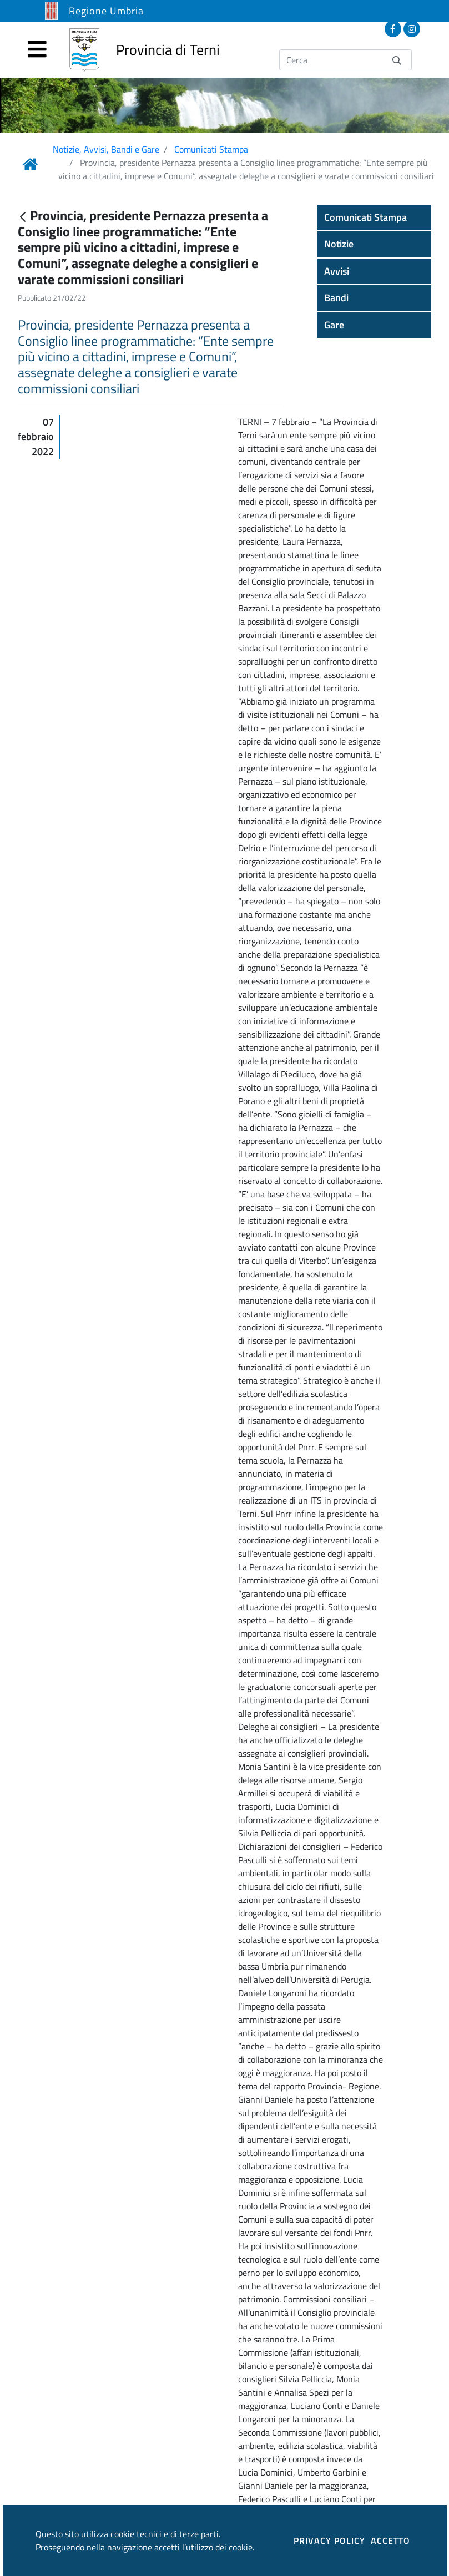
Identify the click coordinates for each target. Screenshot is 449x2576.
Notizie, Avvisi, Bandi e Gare (106, 149)
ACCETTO (390, 2540)
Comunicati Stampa (211, 149)
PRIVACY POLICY (329, 2540)
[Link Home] (30, 164)
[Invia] (396, 59)
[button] (374, 217)
